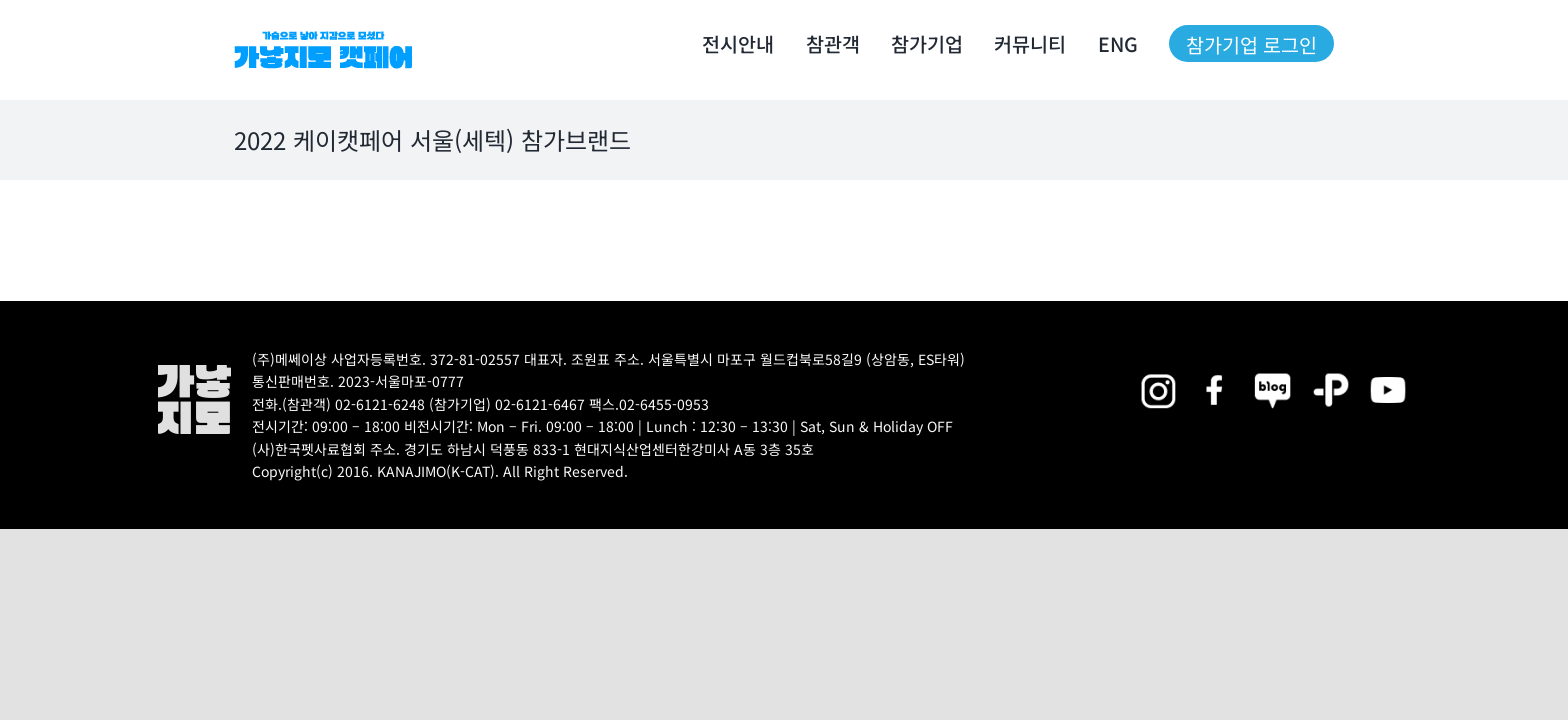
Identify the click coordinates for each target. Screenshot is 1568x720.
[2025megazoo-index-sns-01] (1216, 371)
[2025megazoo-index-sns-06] (1331, 371)
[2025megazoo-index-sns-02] (1158, 371)
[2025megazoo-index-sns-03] (1388, 371)
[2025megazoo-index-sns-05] (1273, 371)
